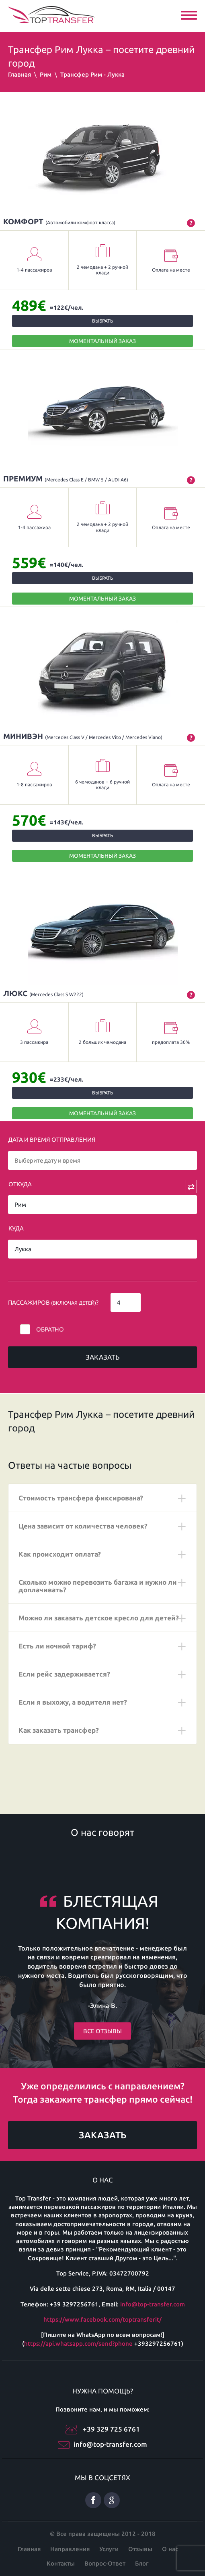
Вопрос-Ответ (104, 2563)
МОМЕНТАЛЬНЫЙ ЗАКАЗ (102, 341)
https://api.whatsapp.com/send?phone (78, 2343)
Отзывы (140, 2549)
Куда (16, 1228)
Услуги (109, 2549)
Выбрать (102, 320)
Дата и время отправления (52, 1139)
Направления (70, 2549)
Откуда (20, 1184)
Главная (19, 74)
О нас (170, 2549)
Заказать (102, 1357)
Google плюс (112, 2500)
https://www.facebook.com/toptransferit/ (102, 2319)
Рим (45, 74)
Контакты (61, 2563)
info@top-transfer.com (152, 2304)
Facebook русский (93, 2500)
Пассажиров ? (53, 1302)
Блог (142, 2563)
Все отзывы (102, 2031)
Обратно (50, 1329)
